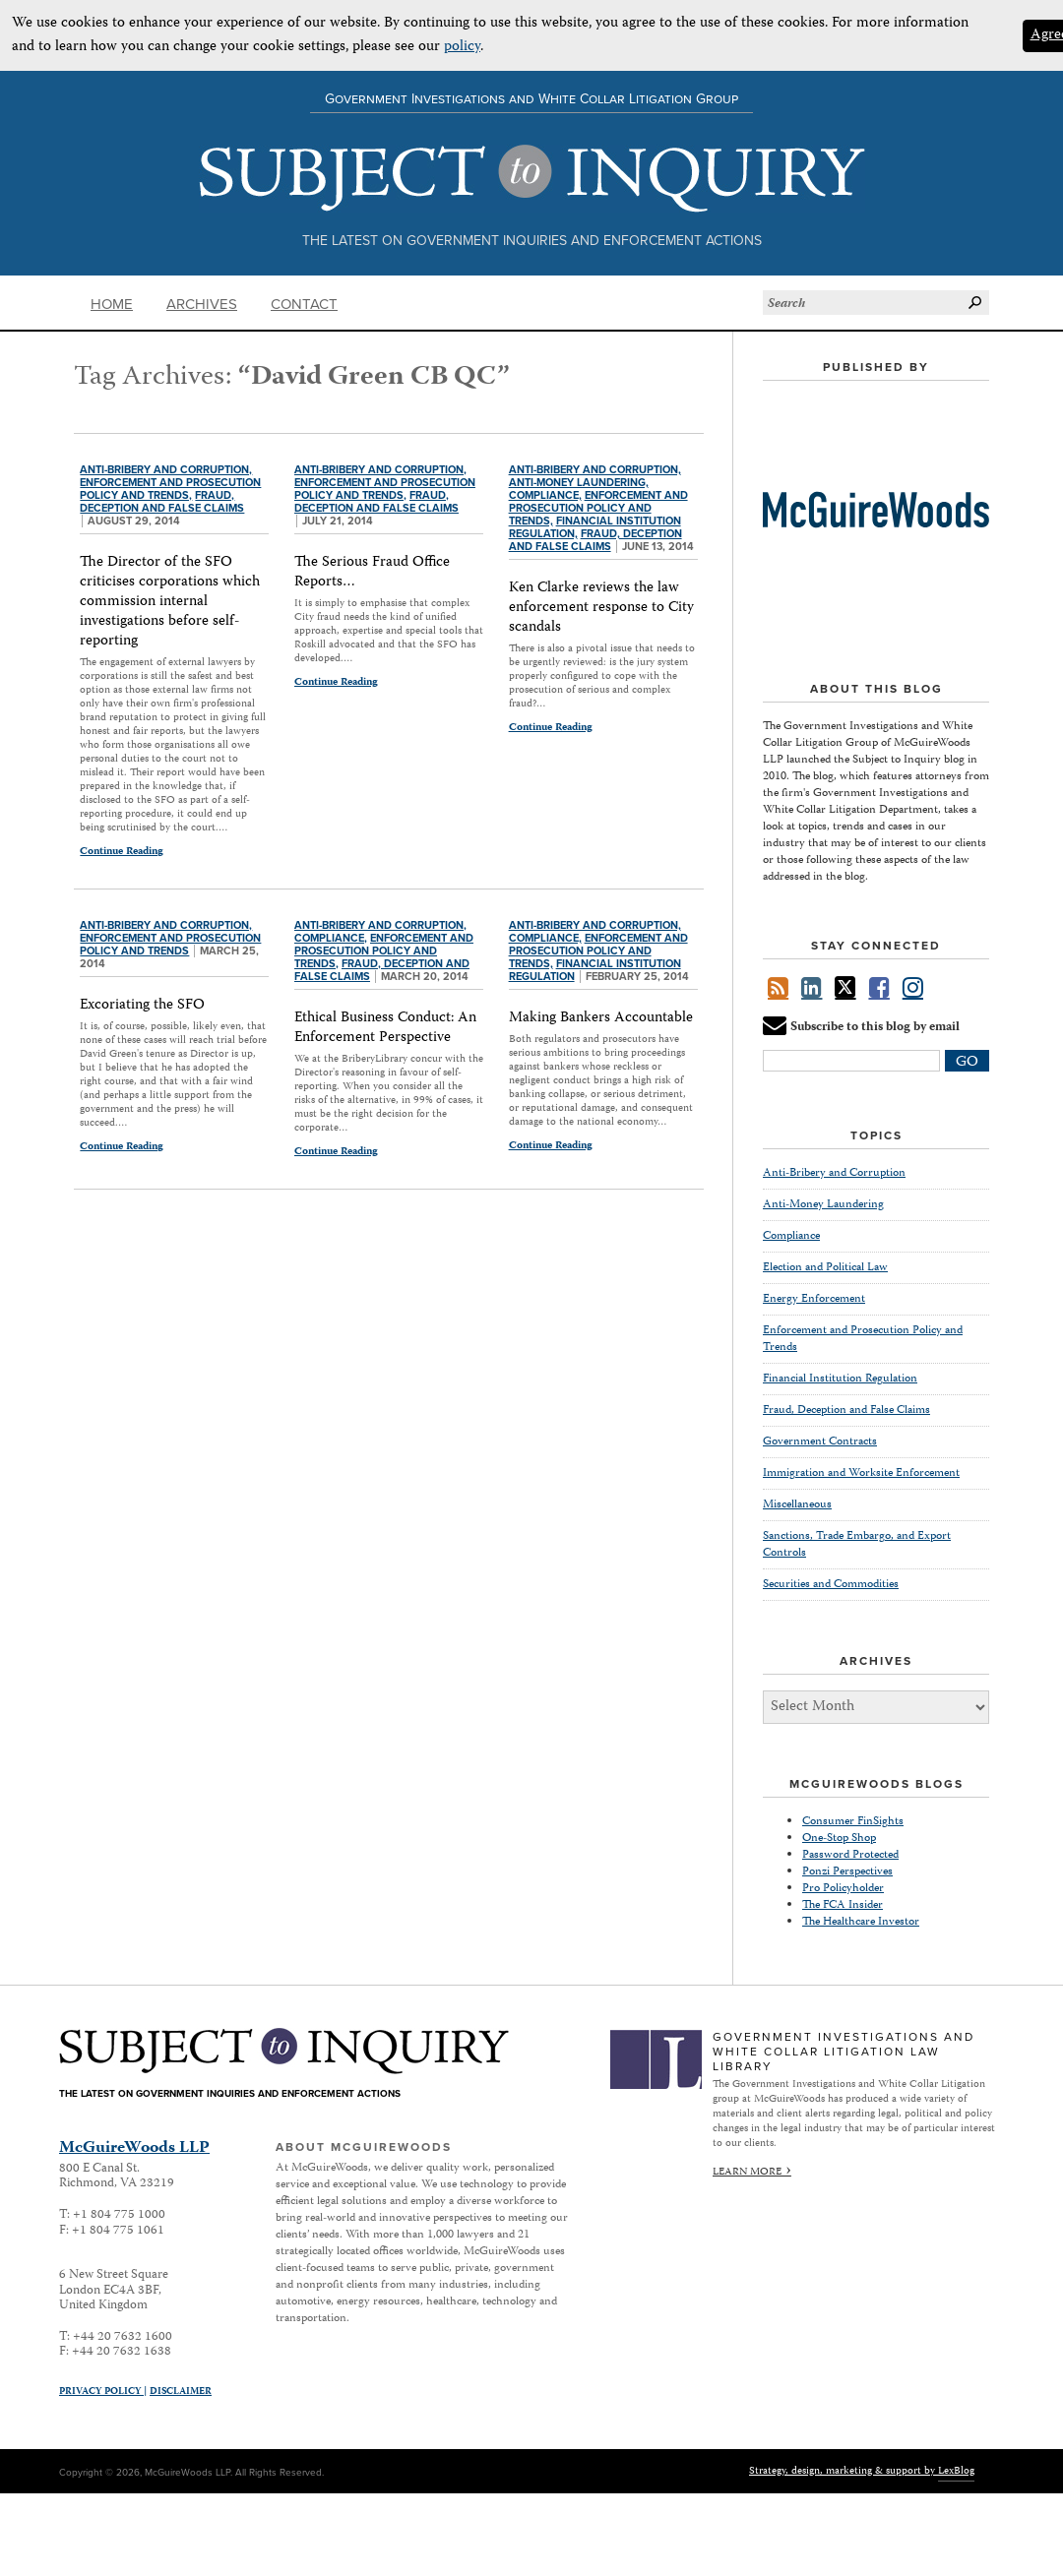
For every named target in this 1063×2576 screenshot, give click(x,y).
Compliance (791, 1236)
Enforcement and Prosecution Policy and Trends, (170, 489)
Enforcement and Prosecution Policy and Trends (170, 944)
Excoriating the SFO (142, 1005)
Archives (201, 304)
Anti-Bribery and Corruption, (166, 469)
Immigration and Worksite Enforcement (861, 1473)
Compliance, (545, 495)
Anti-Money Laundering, (579, 482)
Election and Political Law (825, 1267)
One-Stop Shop (839, 1838)
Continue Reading (121, 851)
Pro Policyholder (843, 1888)
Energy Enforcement (814, 1299)
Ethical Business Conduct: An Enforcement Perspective (385, 1028)
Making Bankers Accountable (601, 1018)
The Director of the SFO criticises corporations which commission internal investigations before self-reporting (170, 602)
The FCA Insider (842, 1905)
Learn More (747, 2172)
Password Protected (850, 1855)
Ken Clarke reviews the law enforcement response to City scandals (601, 608)
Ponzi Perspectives (847, 1872)
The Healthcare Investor (860, 1922)
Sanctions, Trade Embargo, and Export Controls (857, 1545)
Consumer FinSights (853, 1821)
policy (462, 47)
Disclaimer (181, 2392)
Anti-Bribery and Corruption (834, 1174)
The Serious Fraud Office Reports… (372, 572)
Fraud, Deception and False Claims (162, 502)
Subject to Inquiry (532, 179)
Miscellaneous (797, 1505)
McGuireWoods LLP (134, 2148)
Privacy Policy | (103, 2392)
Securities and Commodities (831, 1584)
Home (112, 304)
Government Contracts (820, 1442)
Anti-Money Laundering (823, 1205)
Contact (304, 304)
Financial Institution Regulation (840, 1379)
